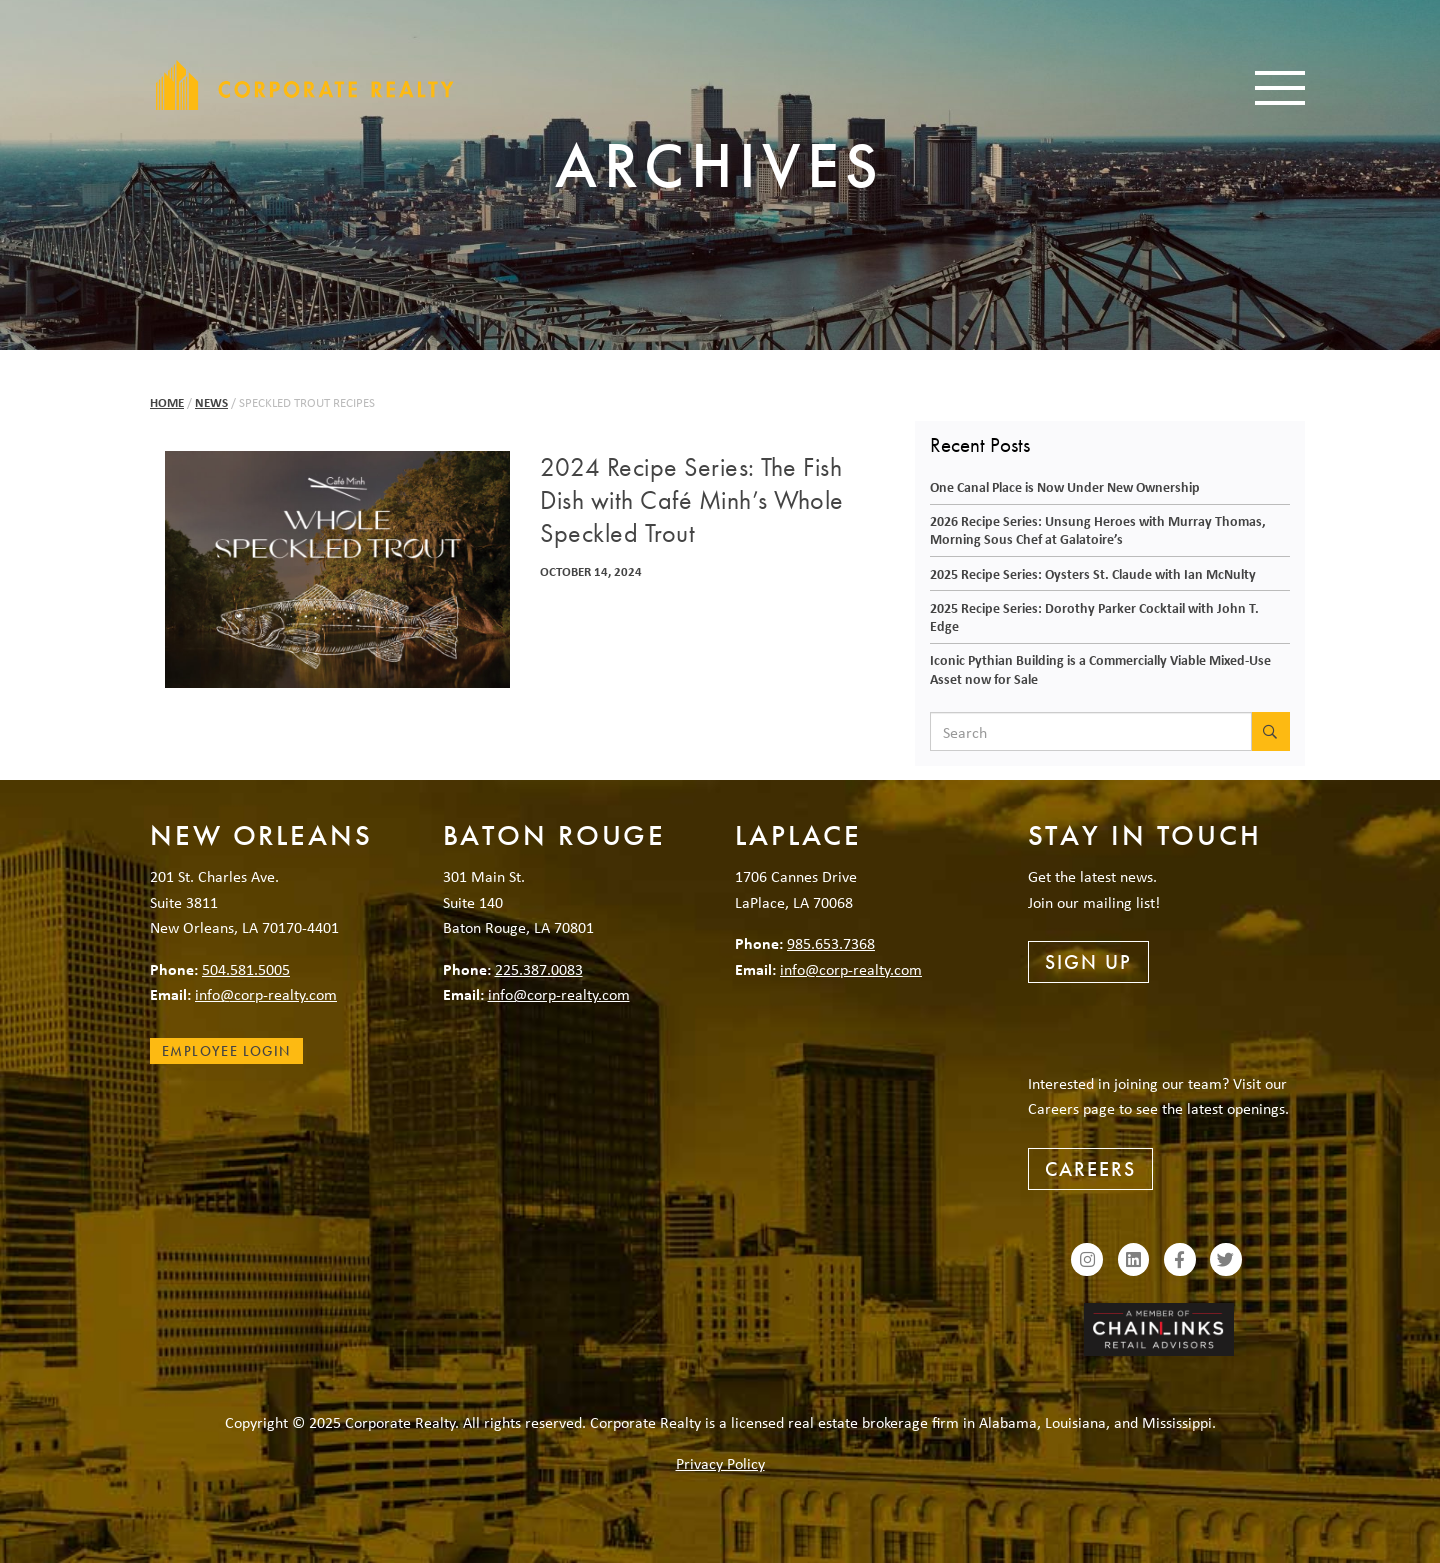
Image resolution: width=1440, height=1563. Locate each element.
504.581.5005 (246, 969)
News (211, 402)
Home (167, 402)
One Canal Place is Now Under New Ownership (1065, 486)
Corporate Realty (305, 85)
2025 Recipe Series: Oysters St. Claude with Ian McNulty (1093, 573)
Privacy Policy (720, 1463)
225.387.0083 (539, 969)
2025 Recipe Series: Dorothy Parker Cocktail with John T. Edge (1094, 617)
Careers (1090, 1169)
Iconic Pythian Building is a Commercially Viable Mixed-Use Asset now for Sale (1100, 669)
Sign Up (1088, 962)
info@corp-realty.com (266, 994)
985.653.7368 (831, 943)
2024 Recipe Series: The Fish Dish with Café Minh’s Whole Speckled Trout (692, 501)
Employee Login (226, 1051)
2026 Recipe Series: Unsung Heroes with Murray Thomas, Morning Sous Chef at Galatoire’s (1098, 530)
